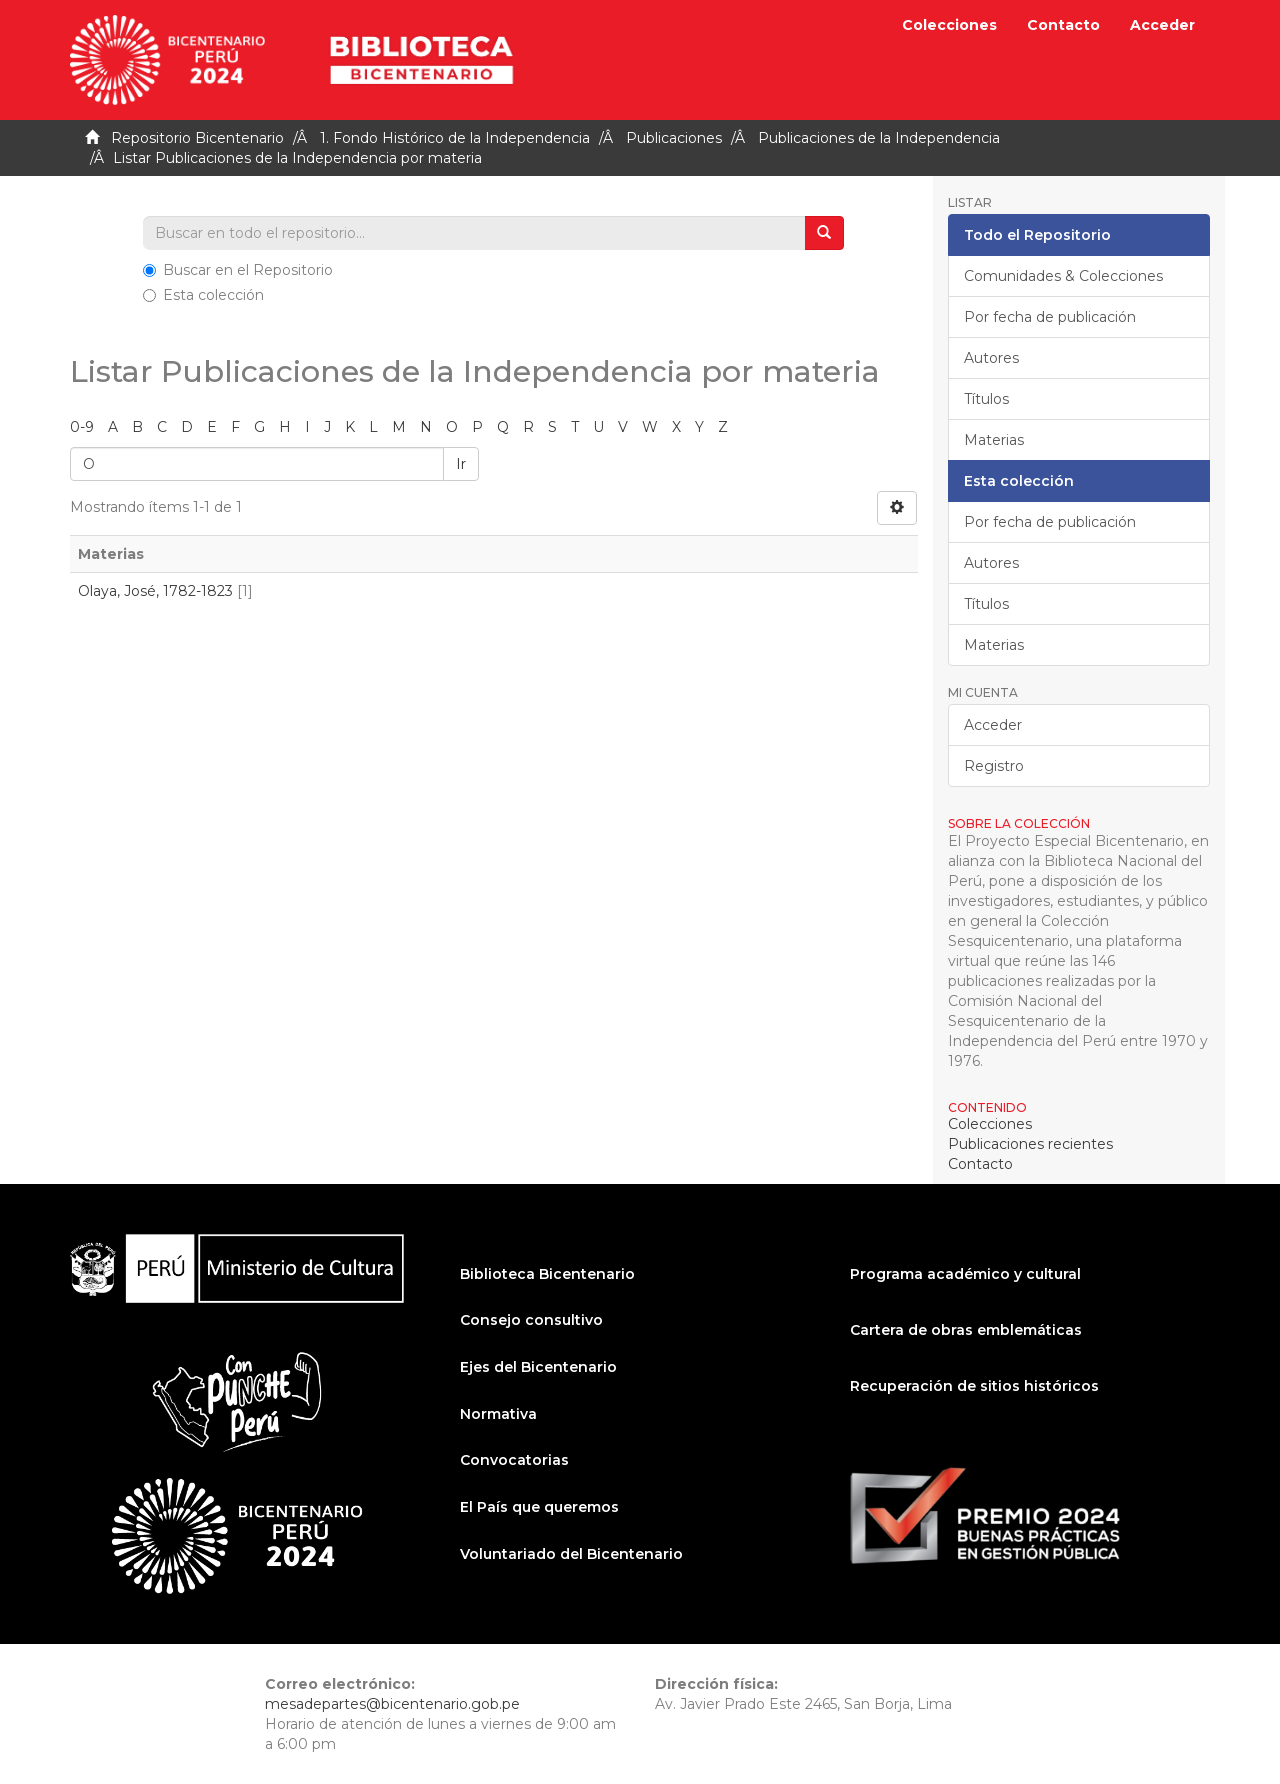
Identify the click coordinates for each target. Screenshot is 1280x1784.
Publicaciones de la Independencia (879, 138)
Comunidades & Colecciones (1063, 276)
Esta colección (203, 295)
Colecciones (949, 25)
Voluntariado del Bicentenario (571, 1554)
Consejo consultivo (531, 1320)
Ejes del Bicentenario (538, 1367)
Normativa (498, 1414)
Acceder (993, 725)
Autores (991, 358)
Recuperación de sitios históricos (974, 1386)
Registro (994, 766)
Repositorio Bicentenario (197, 138)
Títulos (986, 399)
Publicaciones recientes (1030, 1144)
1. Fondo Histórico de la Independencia (455, 138)
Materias (994, 440)
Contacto (1063, 25)
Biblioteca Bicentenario (547, 1274)
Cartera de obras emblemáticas (966, 1330)
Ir (461, 464)
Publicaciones (674, 138)
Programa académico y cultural (965, 1274)
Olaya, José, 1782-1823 (155, 591)
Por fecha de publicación (1050, 317)
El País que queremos (539, 1507)
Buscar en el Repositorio (238, 270)
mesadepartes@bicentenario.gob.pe (392, 1704)
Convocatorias (514, 1460)
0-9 (82, 427)
